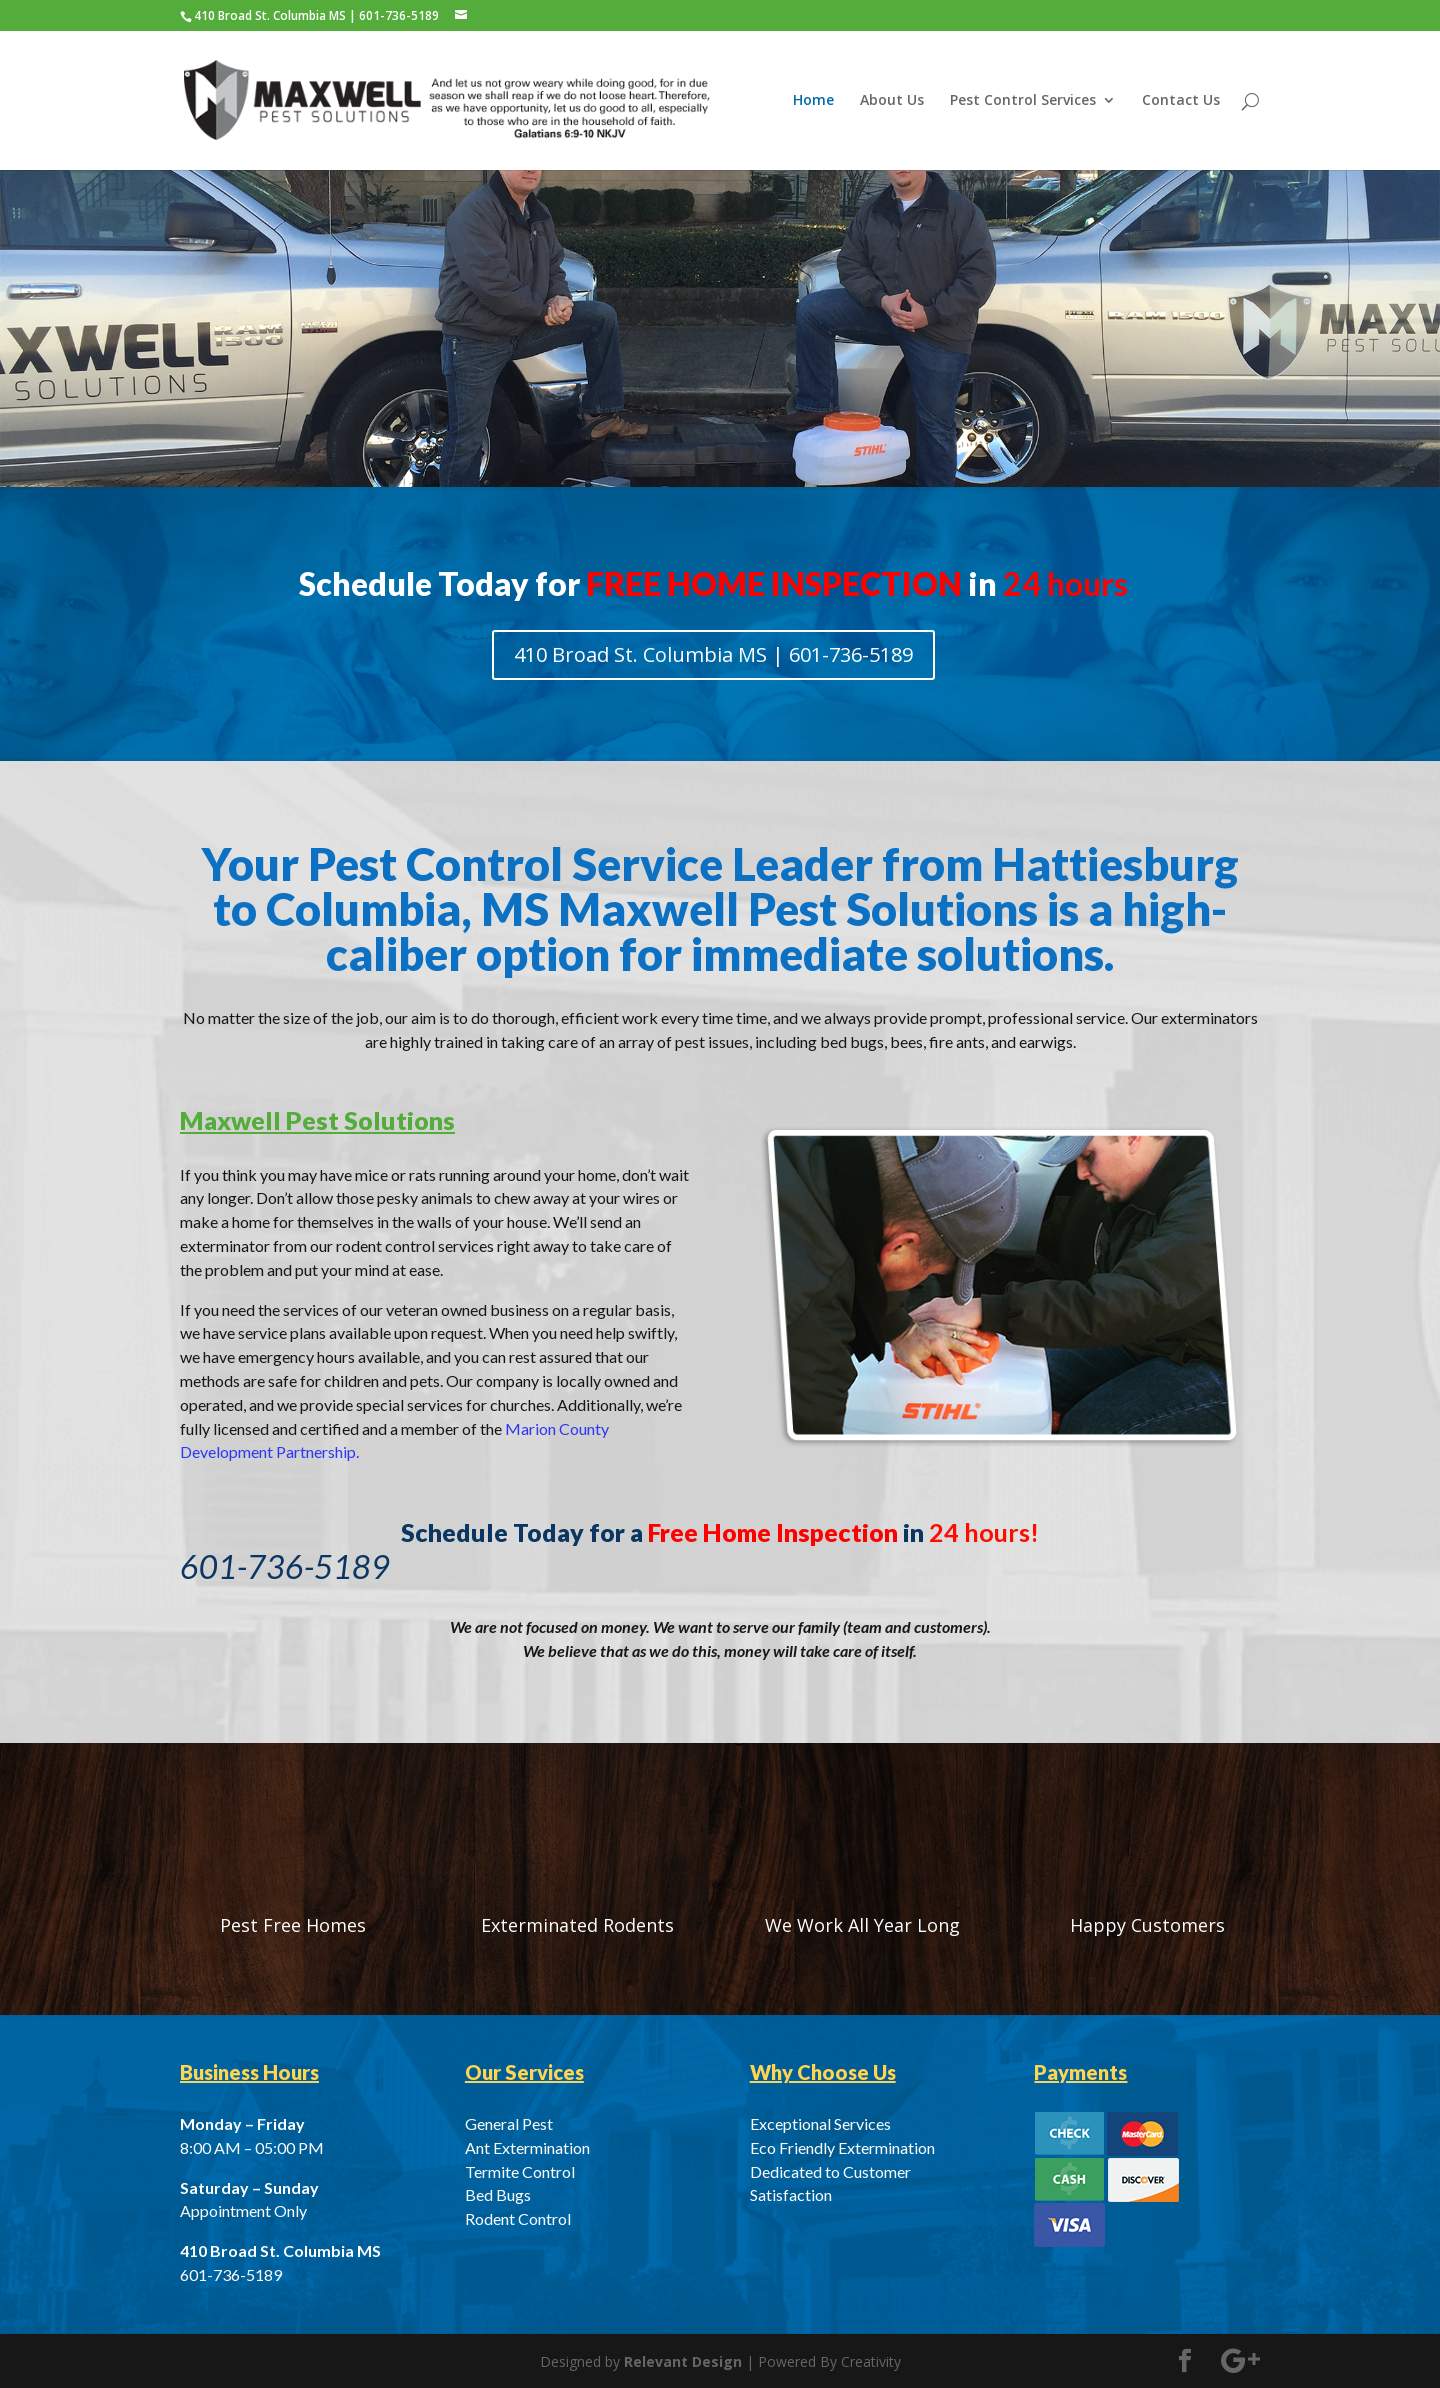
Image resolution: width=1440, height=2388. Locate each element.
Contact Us (1181, 101)
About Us (892, 101)
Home (813, 101)
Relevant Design (683, 2361)
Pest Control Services (1023, 101)
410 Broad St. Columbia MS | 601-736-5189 (713, 654)
